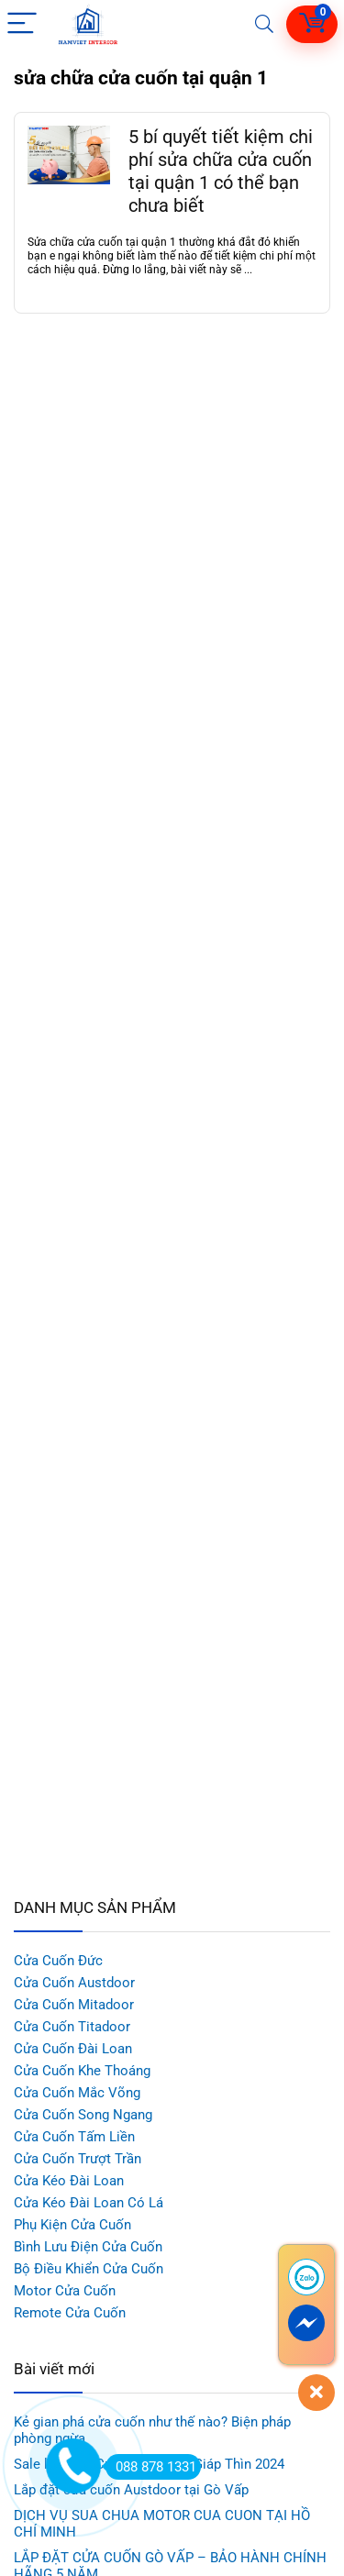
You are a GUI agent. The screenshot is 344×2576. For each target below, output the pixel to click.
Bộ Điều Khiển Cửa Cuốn (88, 2269)
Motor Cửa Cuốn (65, 2291)
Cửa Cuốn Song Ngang (83, 2114)
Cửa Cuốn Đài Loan (73, 2048)
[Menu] (22, 24)
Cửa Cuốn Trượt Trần (77, 2158)
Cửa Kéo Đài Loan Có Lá (88, 2203)
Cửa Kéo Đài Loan (69, 2180)
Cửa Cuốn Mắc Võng (77, 2092)
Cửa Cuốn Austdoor (74, 1982)
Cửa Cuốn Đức (58, 1960)
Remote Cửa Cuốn (70, 2313)
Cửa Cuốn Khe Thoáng (82, 2070)
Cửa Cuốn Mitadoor (74, 2004)
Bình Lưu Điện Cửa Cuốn (88, 2247)
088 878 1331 (150, 2467)
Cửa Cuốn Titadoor (72, 2026)
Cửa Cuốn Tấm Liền (74, 2136)
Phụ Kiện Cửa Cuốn (72, 2225)
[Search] (264, 24)
